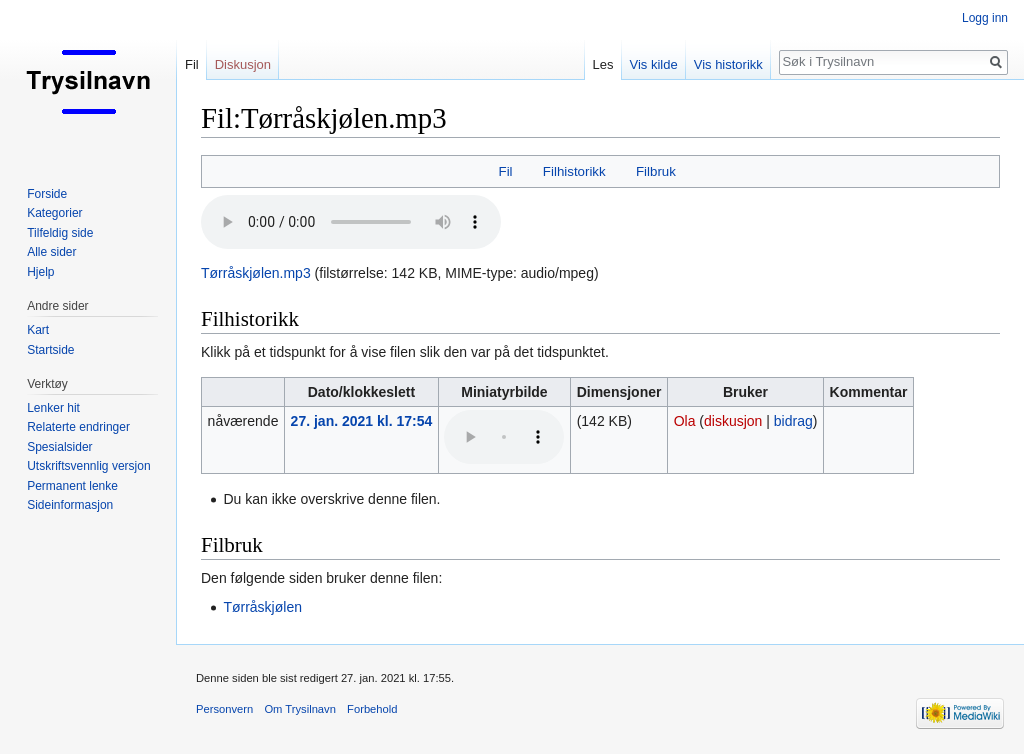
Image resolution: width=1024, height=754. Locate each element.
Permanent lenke (72, 486)
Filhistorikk (574, 171)
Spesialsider (59, 447)
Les (603, 64)
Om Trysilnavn (300, 709)
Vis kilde (654, 64)
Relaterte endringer (78, 427)
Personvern (224, 709)
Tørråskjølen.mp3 (256, 273)
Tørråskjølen (262, 607)
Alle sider (51, 252)
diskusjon (733, 421)
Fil (506, 171)
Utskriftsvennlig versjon (88, 466)
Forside (47, 194)
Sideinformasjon (70, 505)
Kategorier (54, 213)
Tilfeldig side (60, 233)
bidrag (793, 421)
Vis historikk (728, 64)
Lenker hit (53, 408)
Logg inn (985, 18)
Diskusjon (243, 64)
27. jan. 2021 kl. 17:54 (362, 421)
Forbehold (372, 709)
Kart (38, 330)
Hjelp (40, 272)
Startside (50, 350)
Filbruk (656, 171)
